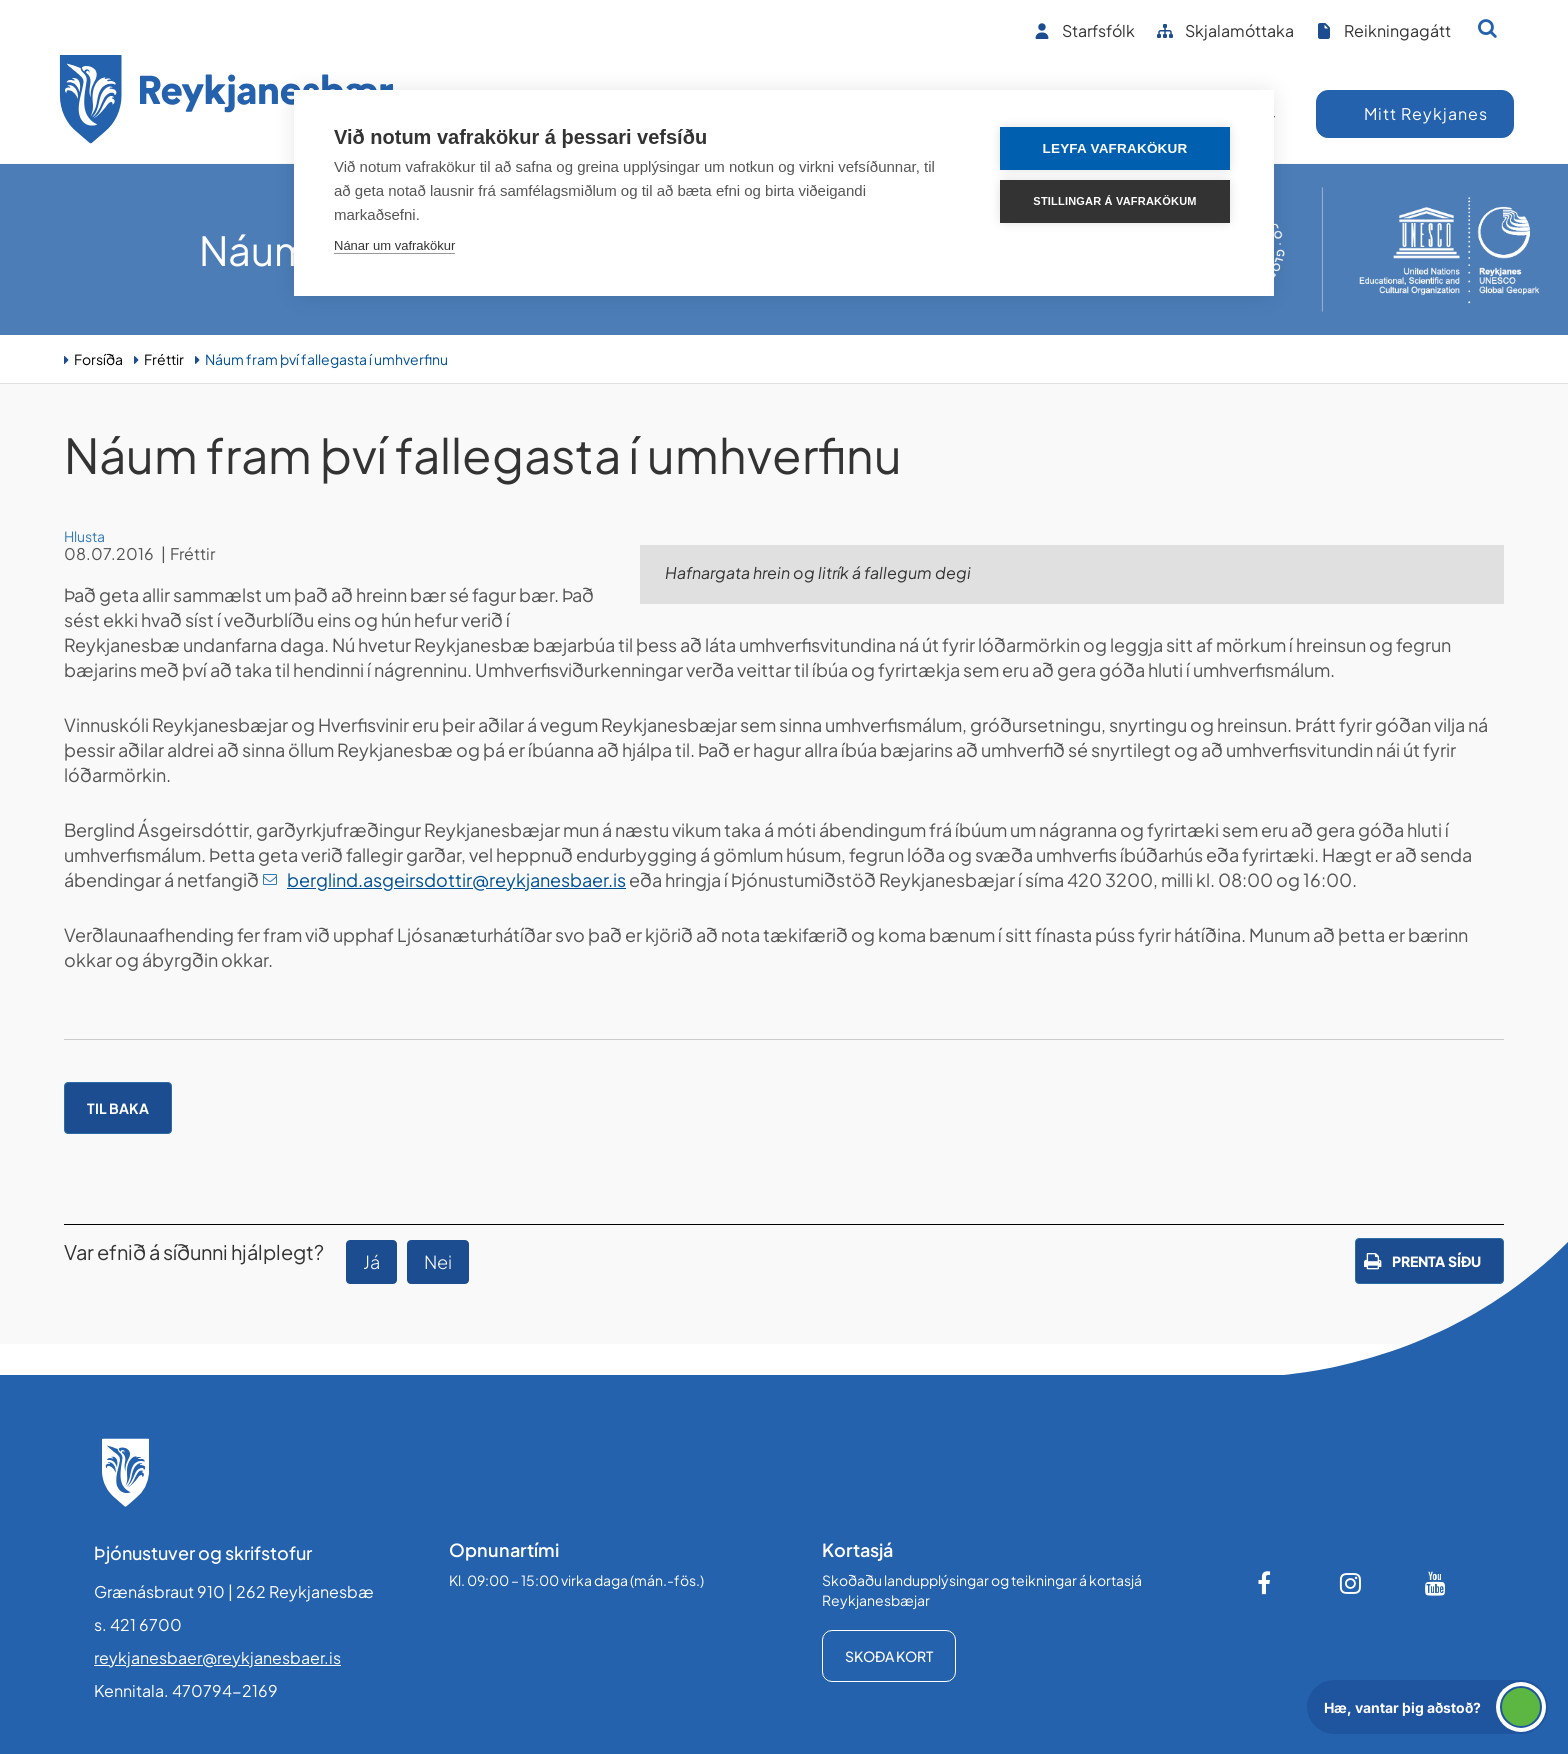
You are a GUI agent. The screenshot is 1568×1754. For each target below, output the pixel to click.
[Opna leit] (1487, 28)
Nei (438, 1261)
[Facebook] (1266, 1583)
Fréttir (164, 359)
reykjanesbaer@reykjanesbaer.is (217, 1657)
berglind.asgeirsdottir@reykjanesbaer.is (456, 879)
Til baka (118, 1108)
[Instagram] (1351, 1583)
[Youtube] (1436, 1583)
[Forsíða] (227, 102)
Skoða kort (889, 1656)
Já (371, 1261)
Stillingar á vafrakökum (1114, 201)
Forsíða (98, 359)
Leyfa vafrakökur (1115, 148)
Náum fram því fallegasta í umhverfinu (326, 359)
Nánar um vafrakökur (394, 245)
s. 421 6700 (138, 1624)
